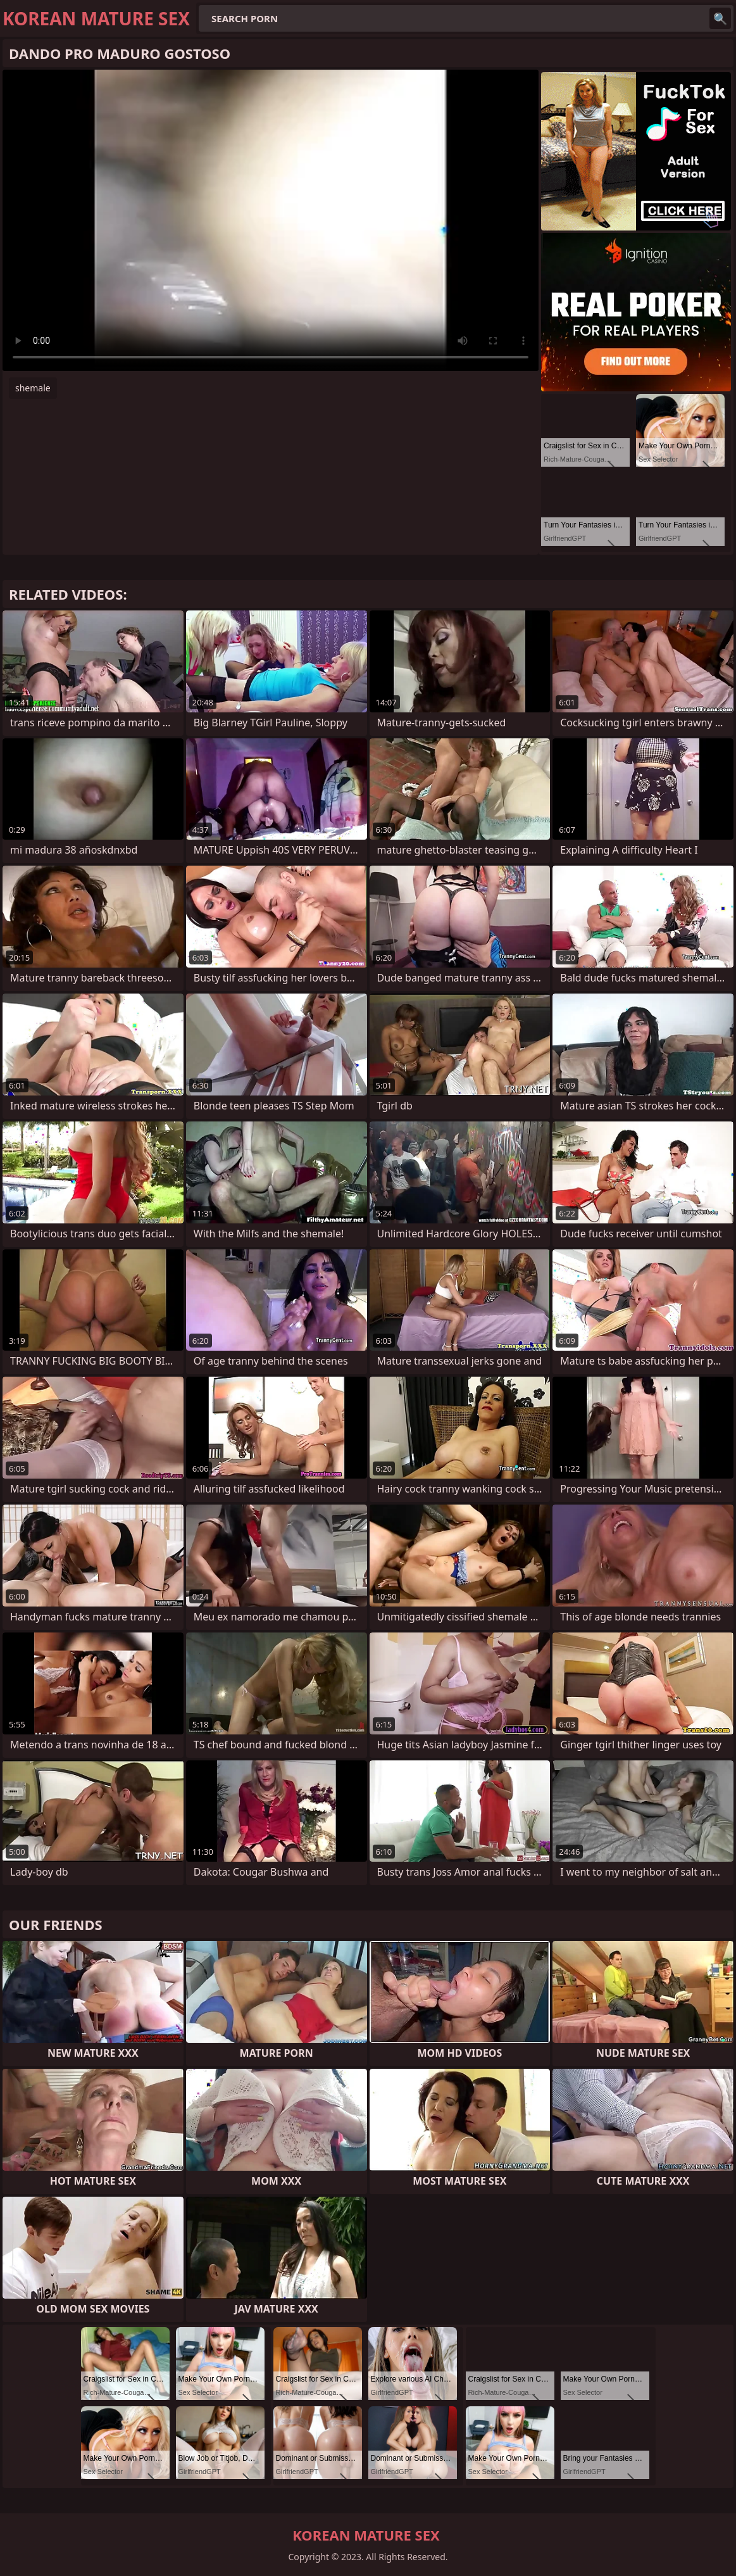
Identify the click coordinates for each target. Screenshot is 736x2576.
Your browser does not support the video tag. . (271, 220)
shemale (33, 388)
